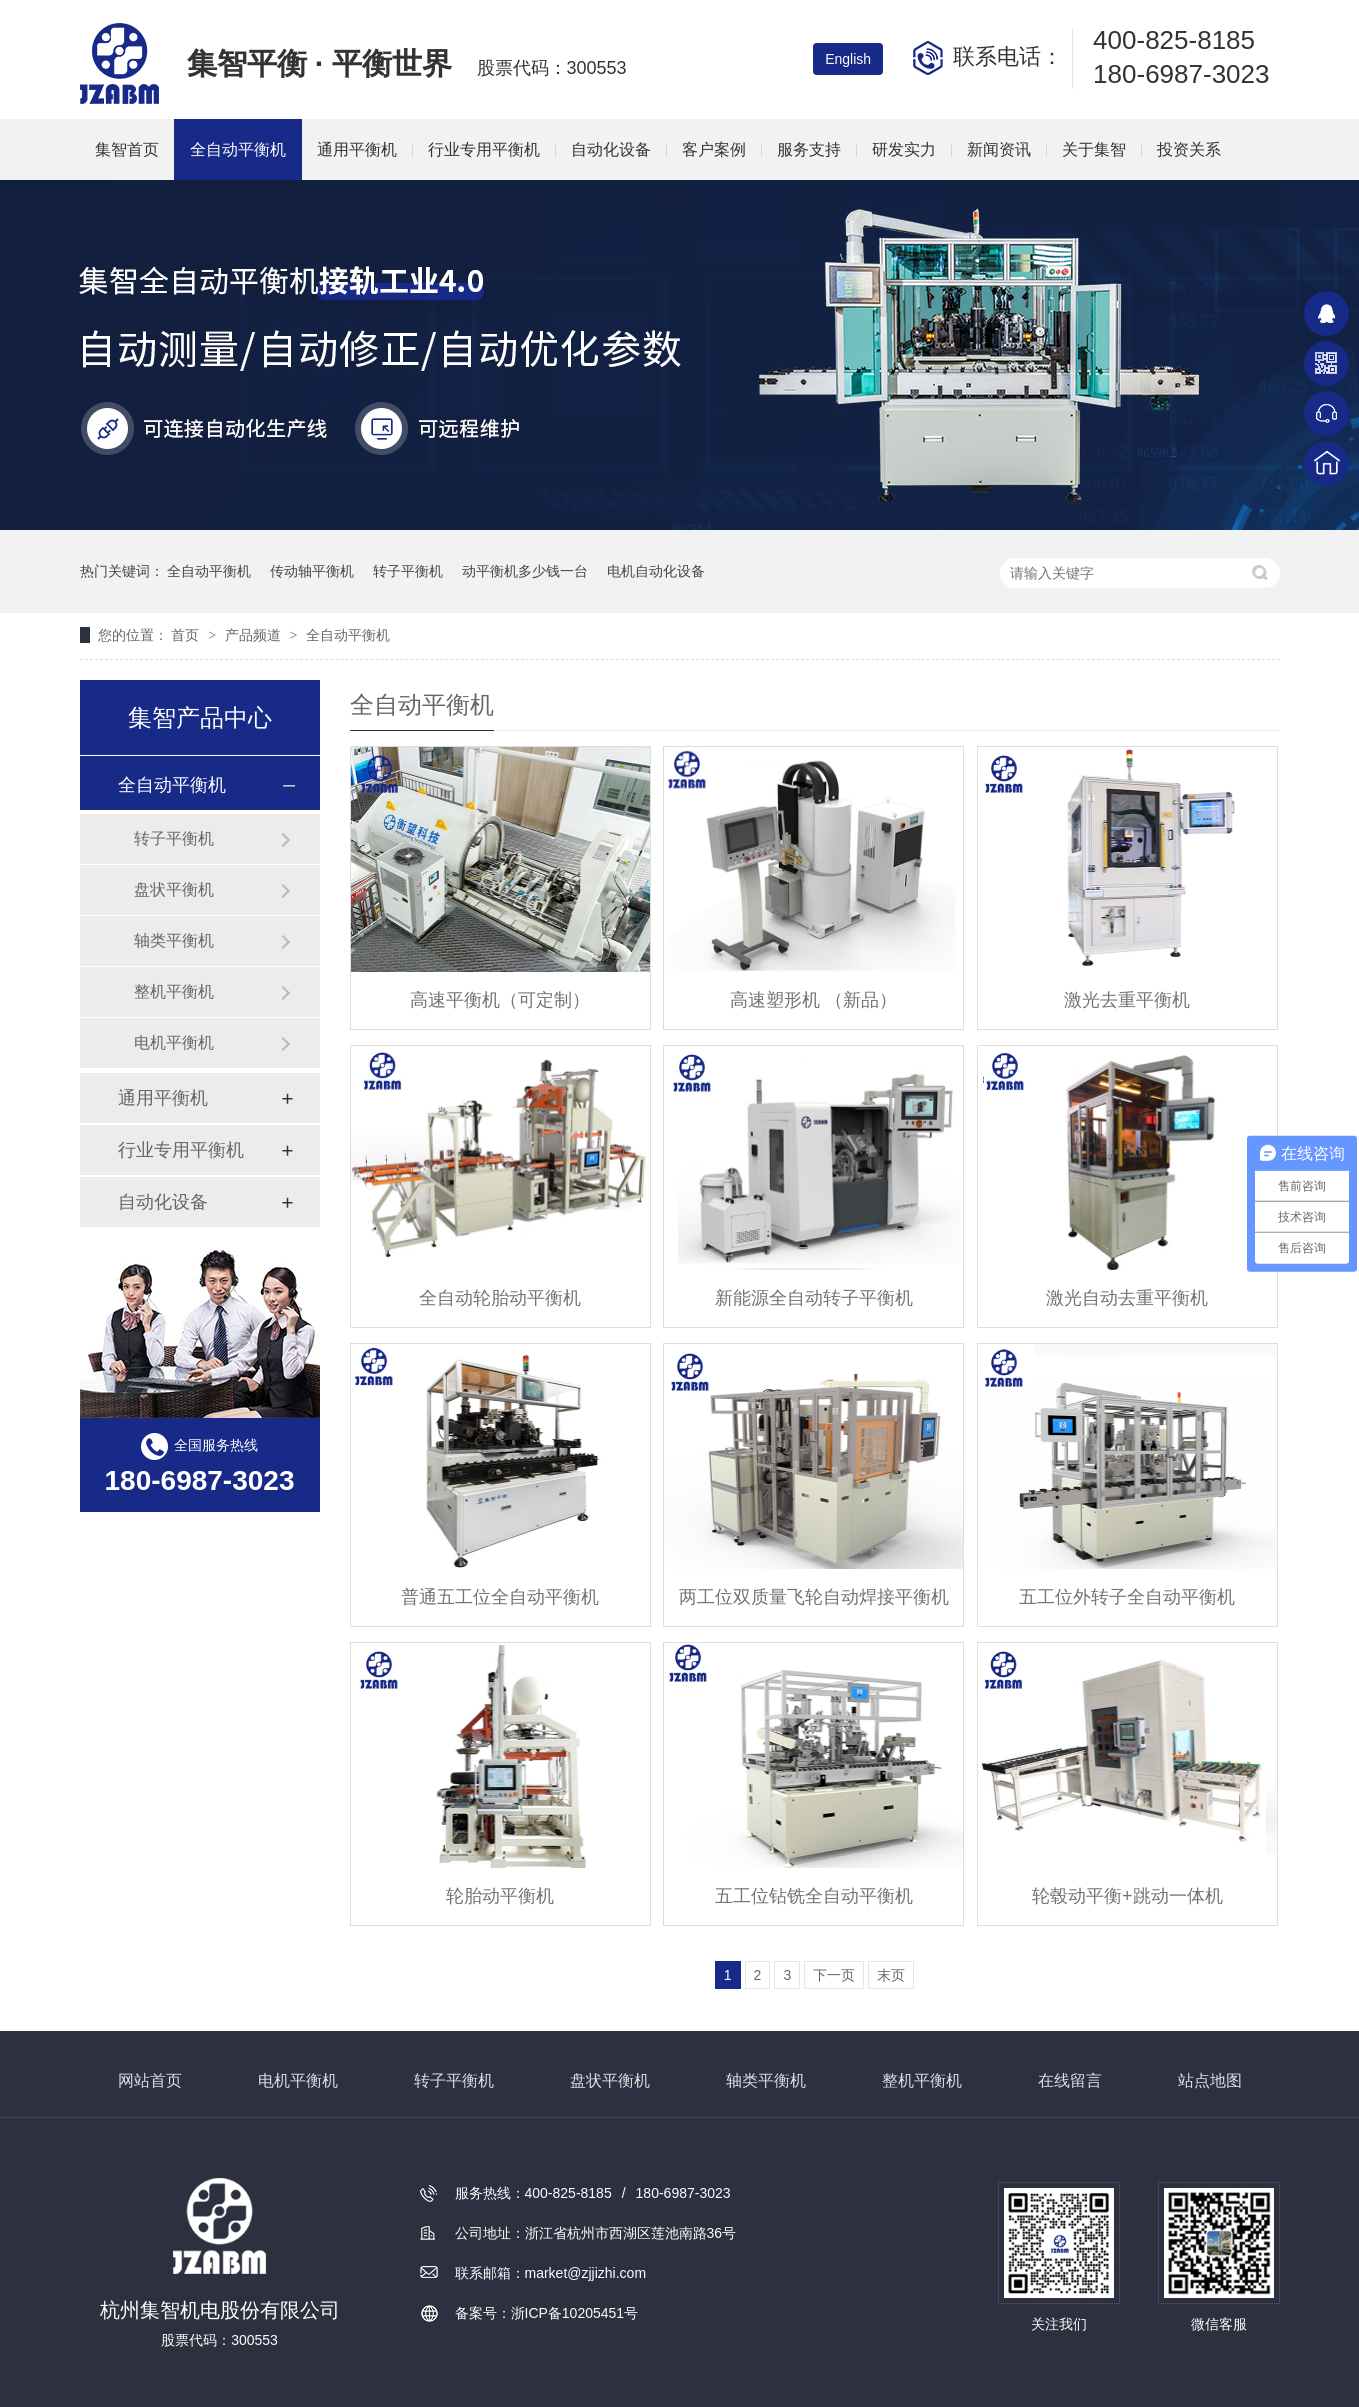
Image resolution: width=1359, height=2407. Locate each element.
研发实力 (904, 149)
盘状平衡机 (174, 889)
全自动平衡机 (238, 149)
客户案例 (714, 149)
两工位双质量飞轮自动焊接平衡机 (814, 1597)
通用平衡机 (357, 149)
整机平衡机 (174, 991)
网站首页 (150, 2080)
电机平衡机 (174, 1042)
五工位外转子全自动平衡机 (1127, 1597)
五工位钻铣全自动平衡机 (814, 1896)
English (848, 59)
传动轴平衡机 (312, 571)
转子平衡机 (408, 571)
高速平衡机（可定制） (500, 1000)
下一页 (834, 1975)
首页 (187, 635)
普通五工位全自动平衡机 (500, 1597)
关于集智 (1094, 149)
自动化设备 (611, 149)
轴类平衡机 (174, 940)
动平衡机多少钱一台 (525, 571)
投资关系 (1189, 149)
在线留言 (1070, 2080)
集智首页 (127, 149)
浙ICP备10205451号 (575, 2313)
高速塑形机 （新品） (813, 1000)
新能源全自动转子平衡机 (814, 1298)
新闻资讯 (999, 149)
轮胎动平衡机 (500, 1896)
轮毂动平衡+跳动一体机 (1127, 1896)
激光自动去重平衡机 (1127, 1298)
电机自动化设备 (656, 571)
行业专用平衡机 (484, 149)
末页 (891, 1975)
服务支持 (809, 149)
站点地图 (1210, 2080)
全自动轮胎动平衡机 (500, 1298)
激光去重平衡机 (1127, 1000)
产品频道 (255, 635)
